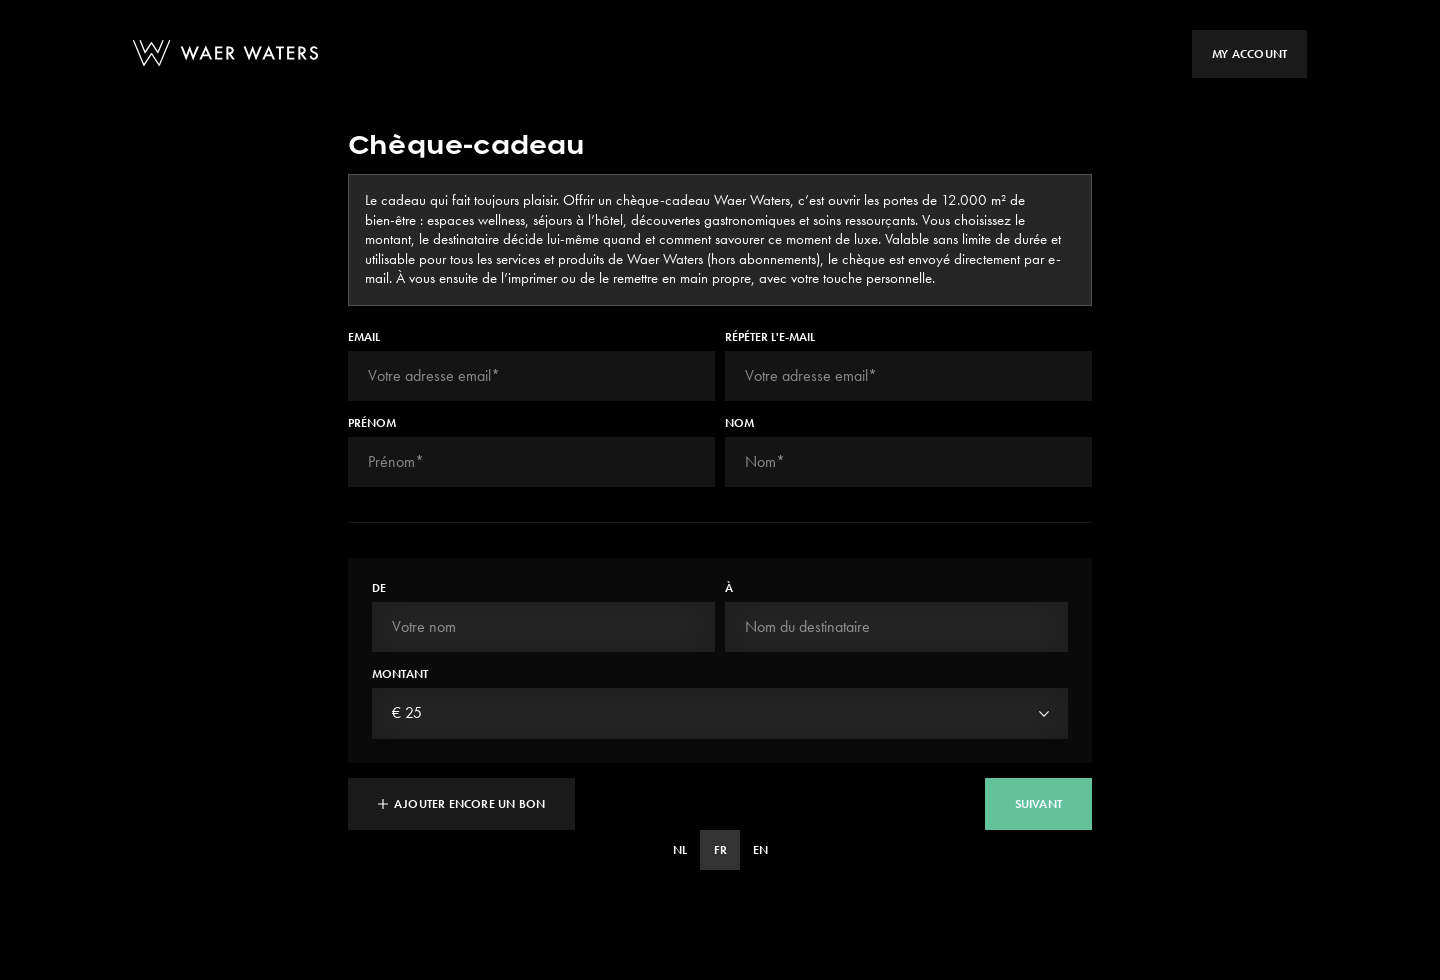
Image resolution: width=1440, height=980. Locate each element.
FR (720, 850)
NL (680, 850)
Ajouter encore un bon (461, 804)
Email (364, 337)
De (379, 588)
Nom (739, 423)
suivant (1038, 804)
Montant (400, 674)
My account (1249, 54)
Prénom (372, 423)
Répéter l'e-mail (770, 337)
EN (760, 850)
